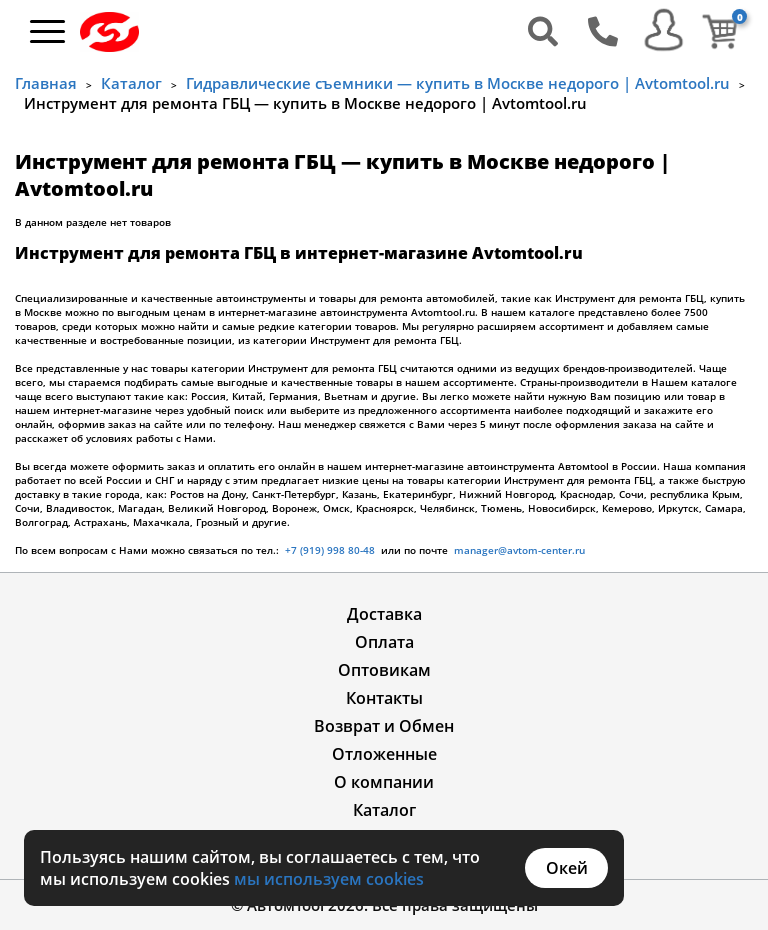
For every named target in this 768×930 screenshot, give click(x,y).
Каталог (131, 83)
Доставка (384, 614)
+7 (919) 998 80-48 (330, 550)
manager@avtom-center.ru (518, 550)
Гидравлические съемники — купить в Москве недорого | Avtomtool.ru (458, 83)
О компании (384, 782)
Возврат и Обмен (384, 726)
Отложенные (384, 754)
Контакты (384, 698)
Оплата (384, 642)
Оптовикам (384, 670)
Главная (46, 83)
